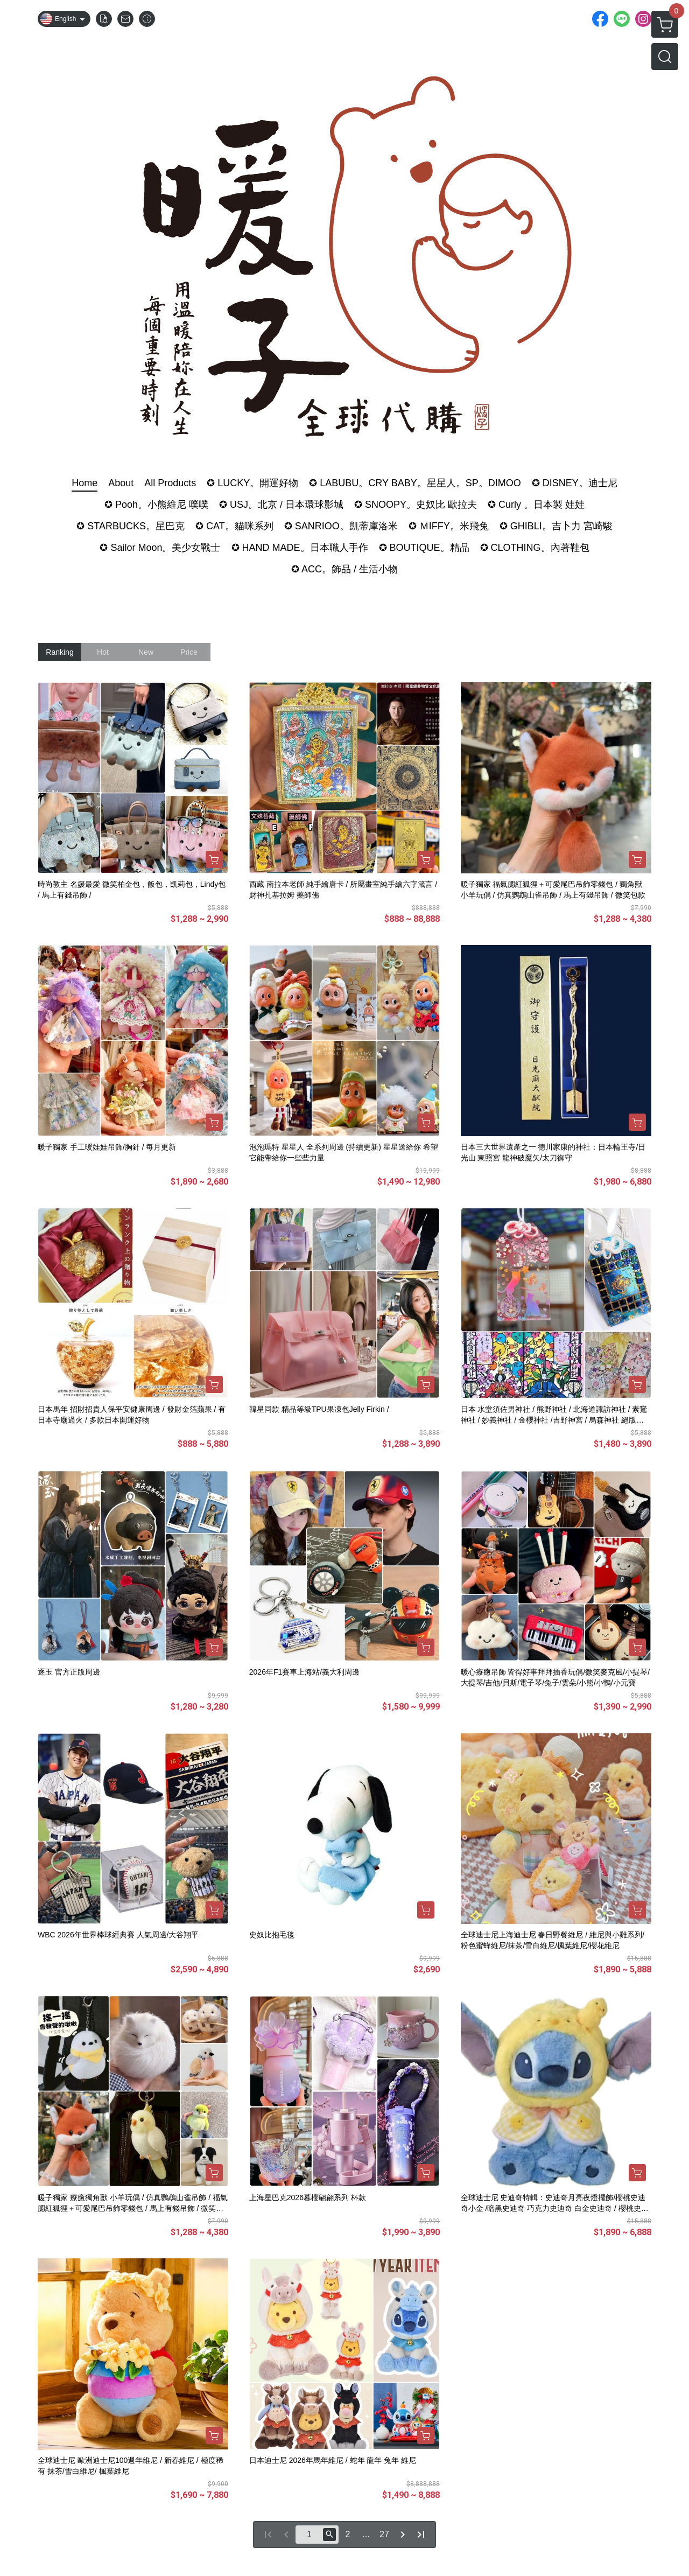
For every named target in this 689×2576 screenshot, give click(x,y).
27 (384, 2534)
